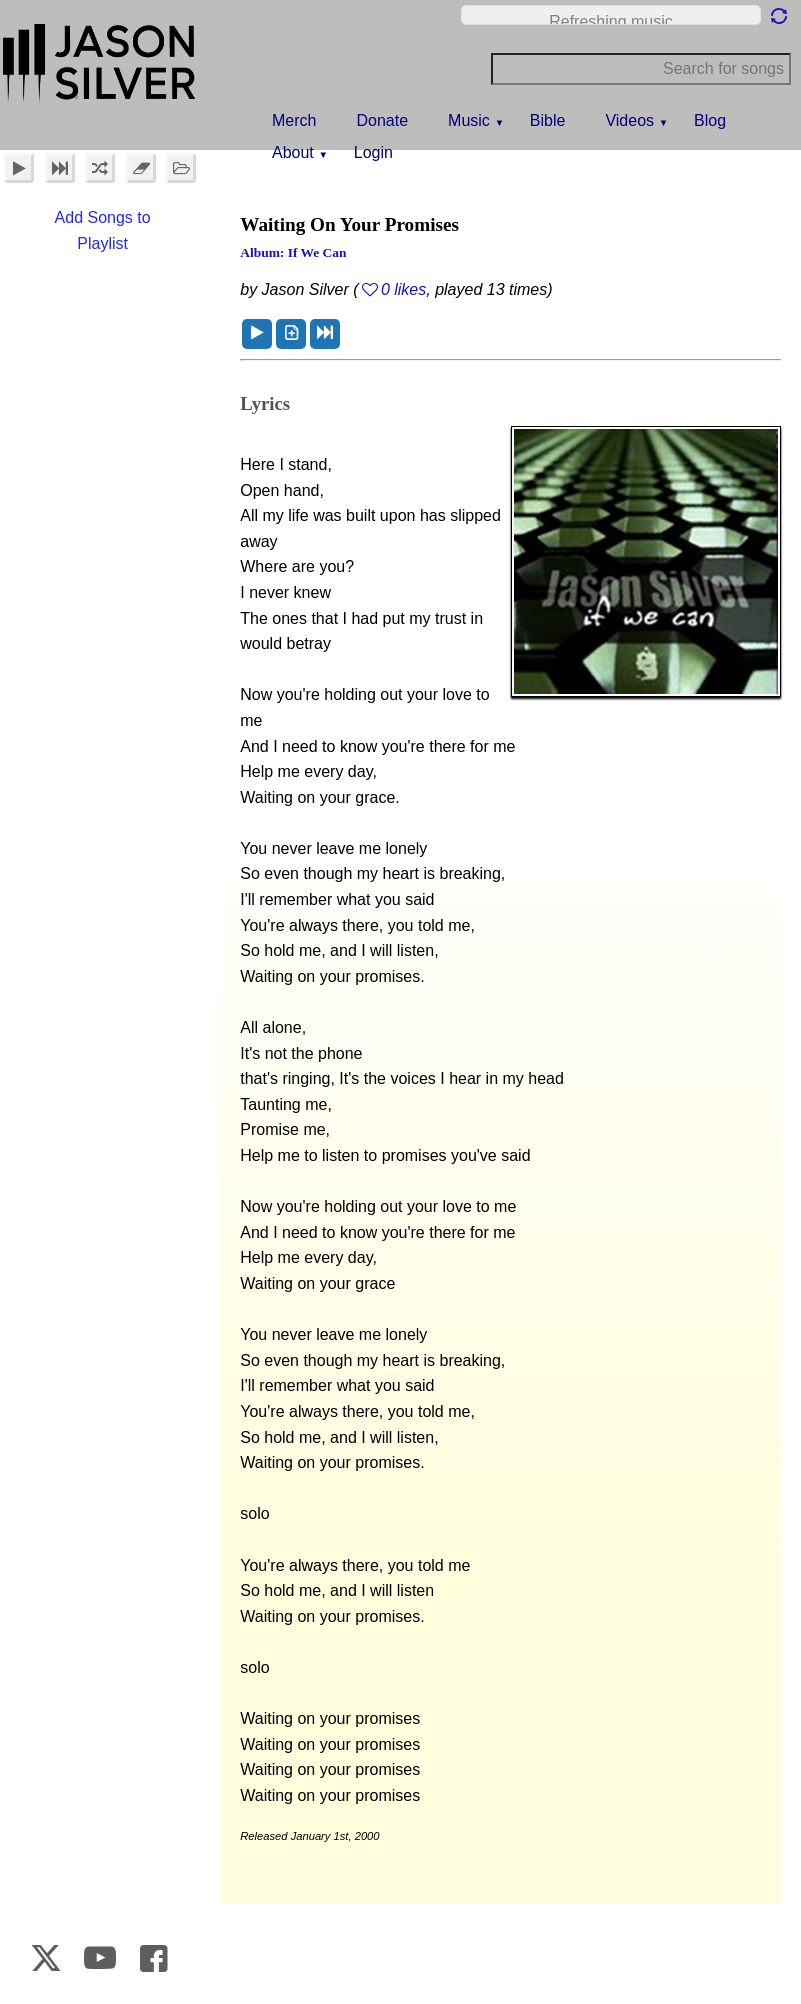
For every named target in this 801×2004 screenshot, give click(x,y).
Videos (629, 120)
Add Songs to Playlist (103, 230)
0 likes (403, 289)
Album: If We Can (293, 252)
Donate (382, 120)
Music (469, 120)
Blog (710, 120)
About (293, 152)
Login (373, 152)
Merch (294, 120)
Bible (548, 120)
